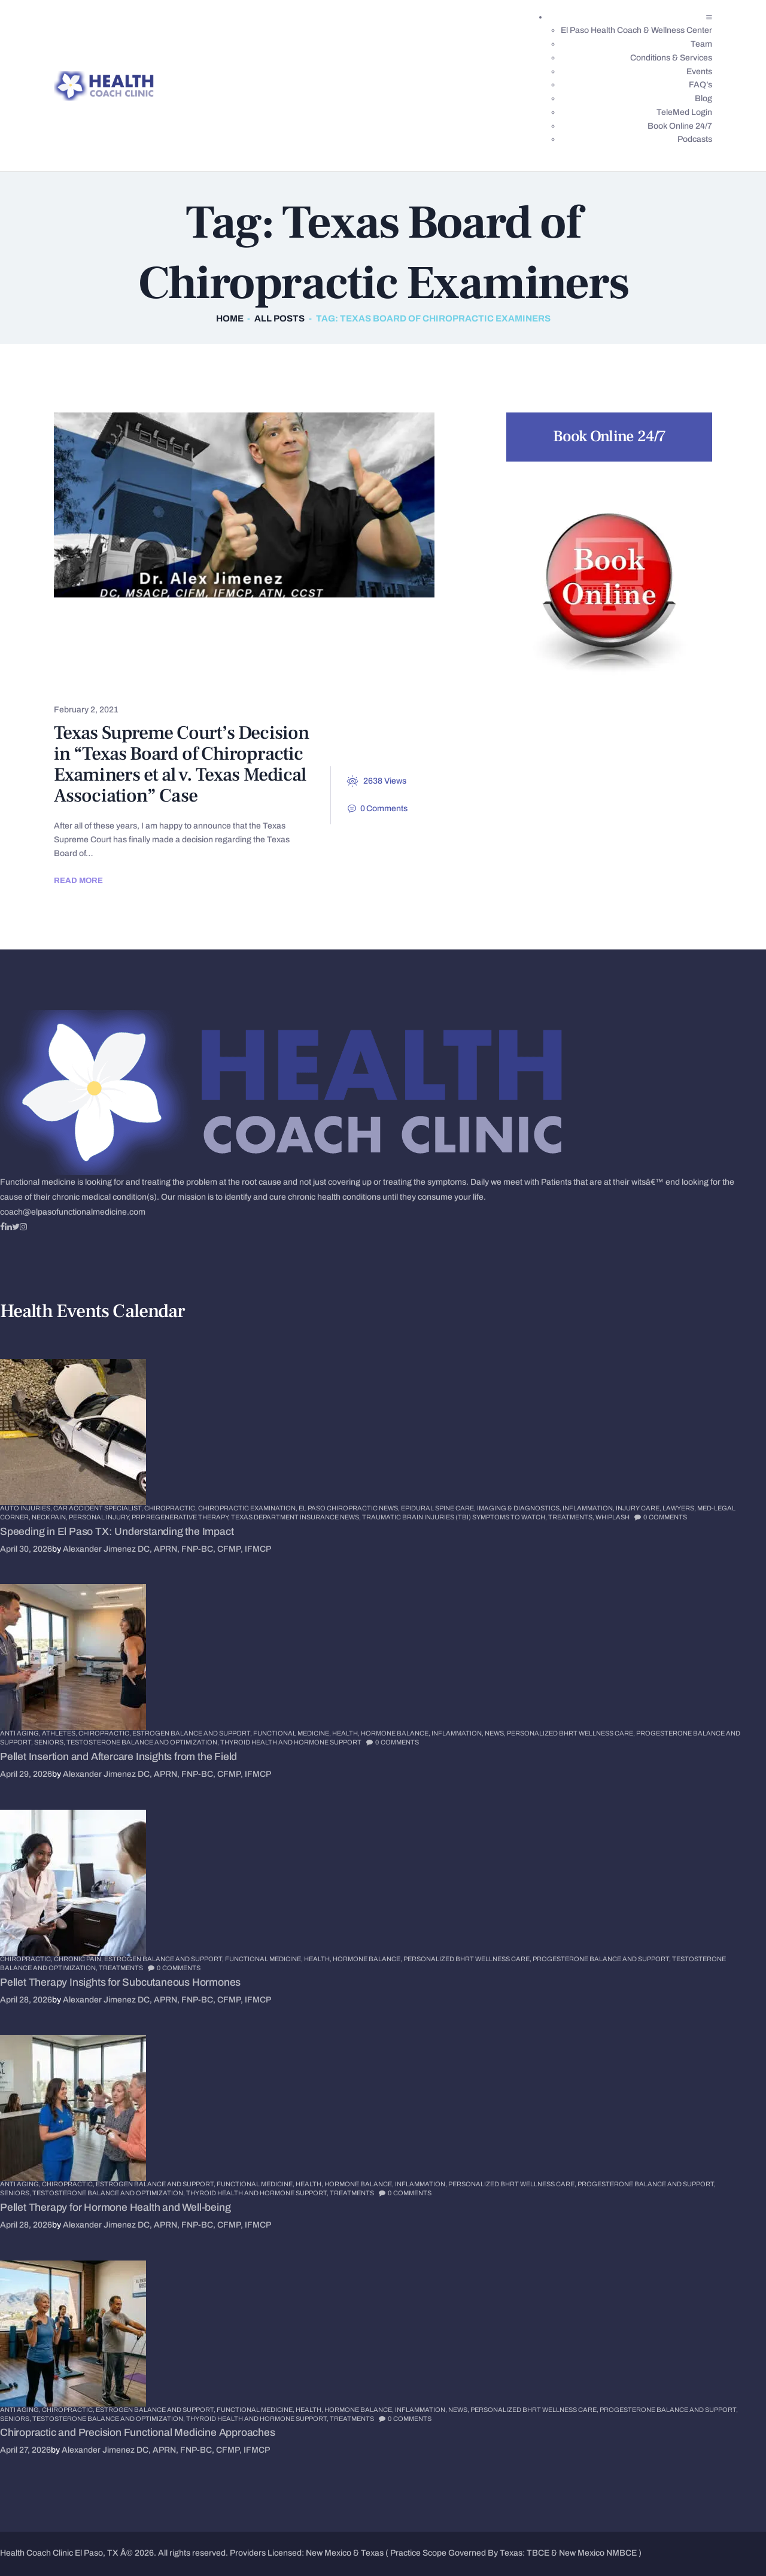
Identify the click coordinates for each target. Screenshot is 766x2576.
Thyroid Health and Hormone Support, (258, 2192)
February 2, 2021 (86, 709)
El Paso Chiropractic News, (350, 1508)
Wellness (271, 682)
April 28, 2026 (26, 1999)
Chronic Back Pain (114, 643)
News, (496, 1733)
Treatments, (571, 1517)
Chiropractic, (171, 1508)
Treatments (184, 682)
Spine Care (95, 682)
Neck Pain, (50, 1517)
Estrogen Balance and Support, (192, 1733)
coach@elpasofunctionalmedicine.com (72, 1211)
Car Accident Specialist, (98, 1508)
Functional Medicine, (292, 1733)
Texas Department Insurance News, (296, 1517)
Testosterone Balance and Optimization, (143, 1742)
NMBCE (621, 2552)
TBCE (538, 2552)
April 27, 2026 (25, 2449)
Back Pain (91, 624)
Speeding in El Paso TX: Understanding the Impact (116, 1531)
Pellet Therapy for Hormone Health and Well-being (115, 2207)
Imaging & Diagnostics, (520, 1508)
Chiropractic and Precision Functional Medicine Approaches (137, 2432)
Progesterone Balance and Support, (602, 1958)
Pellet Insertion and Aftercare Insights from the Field (118, 1756)
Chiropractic (180, 624)
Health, (346, 1733)
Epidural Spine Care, (439, 1508)
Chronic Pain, (79, 1958)
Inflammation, (589, 1508)
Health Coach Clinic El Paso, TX (59, 2552)
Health (257, 663)
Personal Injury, (100, 1517)
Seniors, (50, 1742)
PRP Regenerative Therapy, (181, 1517)
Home (230, 318)
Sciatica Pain (337, 663)
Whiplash (612, 1517)
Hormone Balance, (396, 1733)
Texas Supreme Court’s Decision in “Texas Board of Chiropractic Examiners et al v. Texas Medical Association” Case (181, 764)
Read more (78, 880)
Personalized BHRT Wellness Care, (571, 1733)
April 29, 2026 (26, 1774)
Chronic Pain (223, 643)
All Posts (279, 318)
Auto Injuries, (26, 1508)
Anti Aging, (21, 1733)
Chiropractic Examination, (248, 1508)
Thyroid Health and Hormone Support (290, 1742)
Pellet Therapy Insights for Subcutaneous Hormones (120, 1982)
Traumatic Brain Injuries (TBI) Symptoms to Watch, (455, 1517)
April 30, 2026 (26, 1549)
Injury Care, (639, 1508)
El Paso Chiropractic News (138, 663)
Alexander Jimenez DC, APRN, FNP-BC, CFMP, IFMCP (167, 1549)
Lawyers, (679, 1508)
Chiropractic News (294, 624)
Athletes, (60, 1733)
